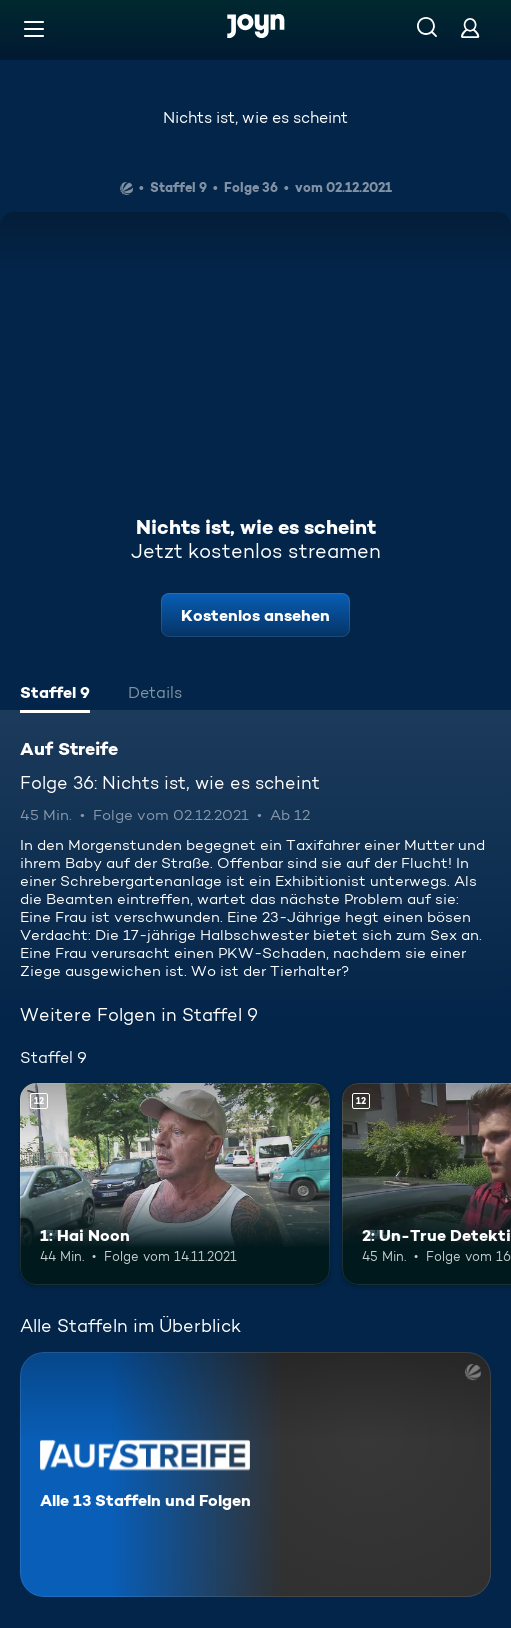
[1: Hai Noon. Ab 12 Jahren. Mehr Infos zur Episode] (175, 1183)
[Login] (470, 27)
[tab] (55, 695)
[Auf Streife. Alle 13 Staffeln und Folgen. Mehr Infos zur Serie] (255, 1474)
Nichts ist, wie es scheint (255, 117)
